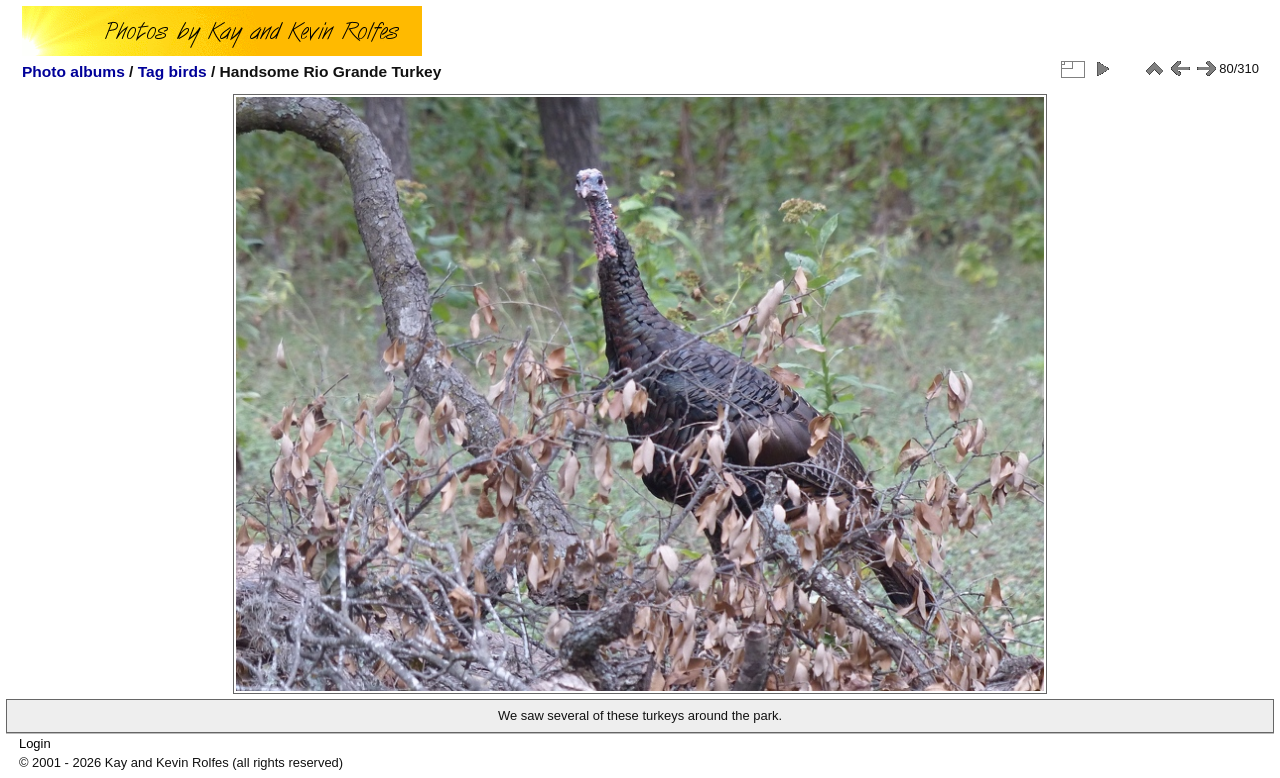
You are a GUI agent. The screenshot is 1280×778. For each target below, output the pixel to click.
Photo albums (73, 71)
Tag (151, 71)
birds (188, 71)
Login (35, 743)
